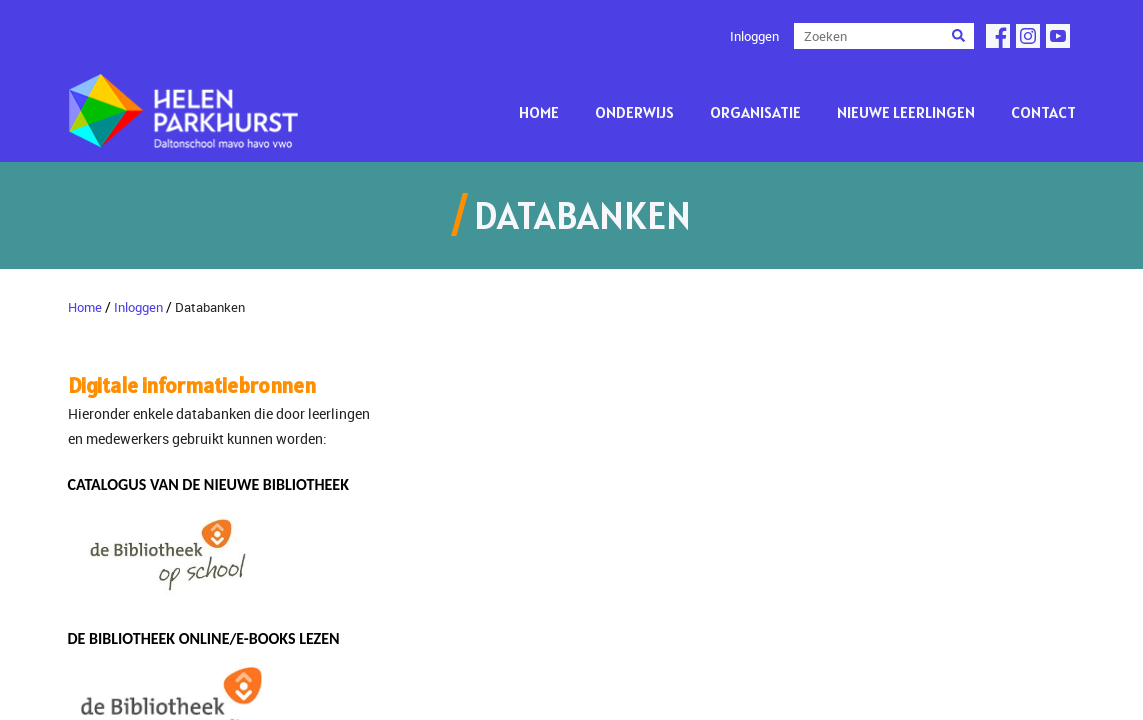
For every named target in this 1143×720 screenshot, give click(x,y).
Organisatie (755, 112)
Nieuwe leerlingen (906, 112)
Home (539, 112)
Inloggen (754, 36)
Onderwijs (634, 112)
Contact (1043, 112)
